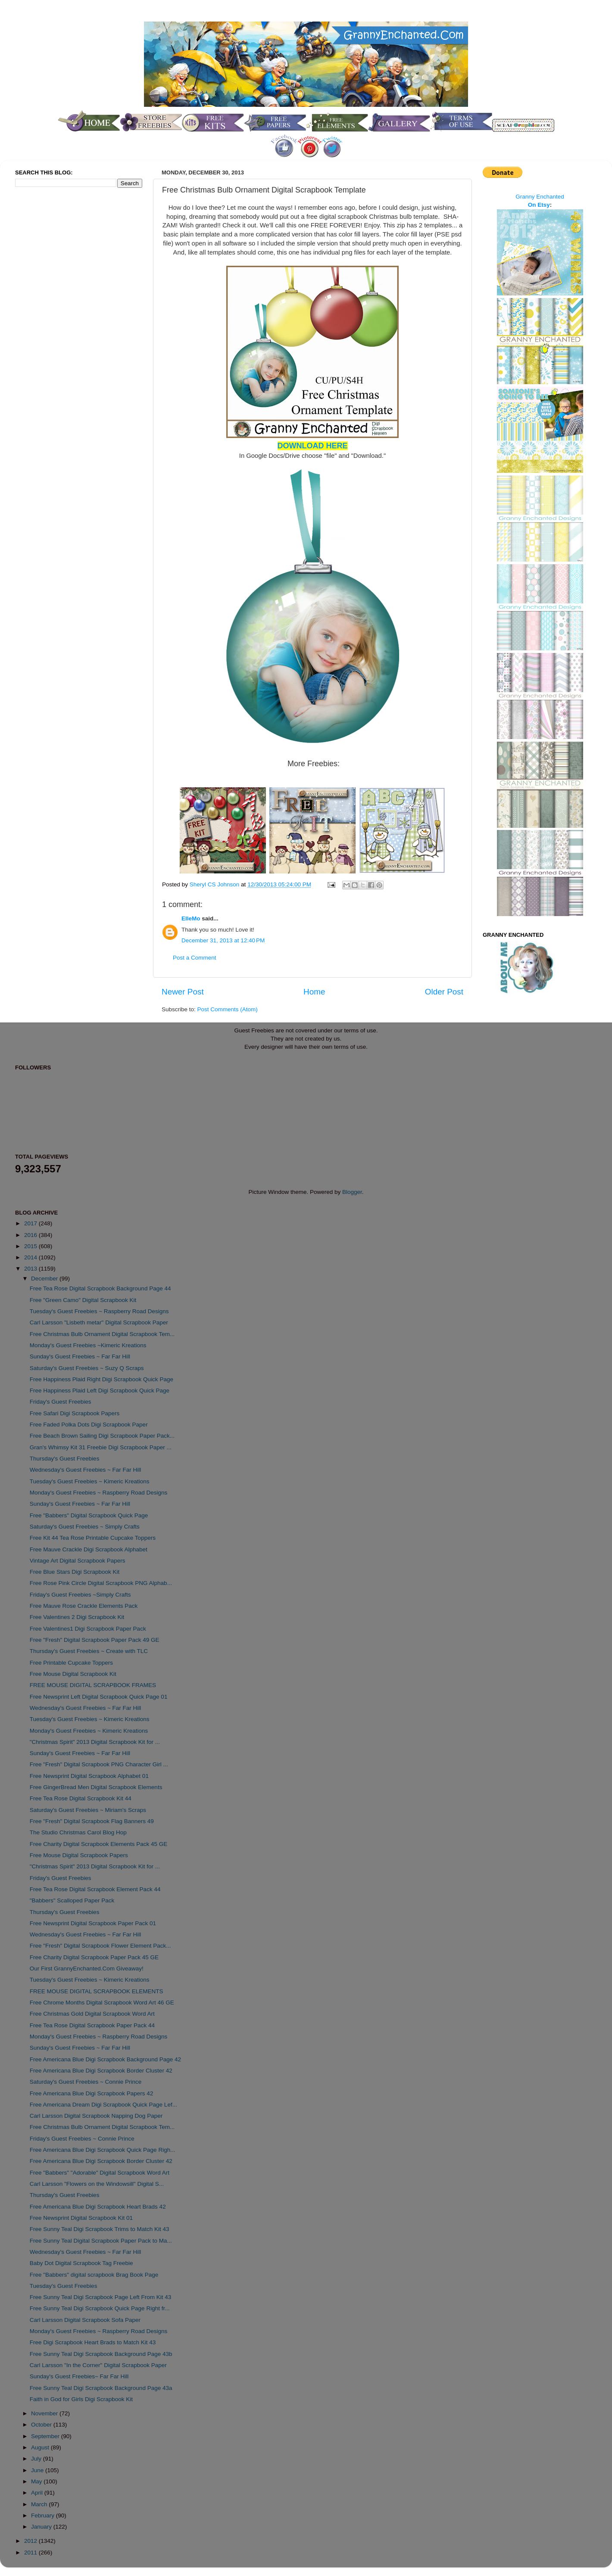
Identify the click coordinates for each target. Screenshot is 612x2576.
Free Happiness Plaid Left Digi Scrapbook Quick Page (99, 1390)
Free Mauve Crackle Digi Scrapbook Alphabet (88, 1549)
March (40, 2504)
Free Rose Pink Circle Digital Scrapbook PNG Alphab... (101, 1583)
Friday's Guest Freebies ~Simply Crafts (80, 1594)
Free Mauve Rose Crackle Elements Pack (84, 1606)
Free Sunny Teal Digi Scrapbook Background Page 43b (101, 2354)
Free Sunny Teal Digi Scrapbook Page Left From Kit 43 (100, 2297)
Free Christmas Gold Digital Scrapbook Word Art (92, 2013)
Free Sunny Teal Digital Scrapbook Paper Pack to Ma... (101, 2240)
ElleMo (190, 918)
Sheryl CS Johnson (215, 884)
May (37, 2481)
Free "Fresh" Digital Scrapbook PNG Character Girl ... (99, 1764)
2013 (31, 1268)
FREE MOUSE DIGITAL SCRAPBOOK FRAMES (93, 1685)
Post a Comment (194, 957)
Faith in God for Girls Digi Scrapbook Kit (81, 2399)
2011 (31, 2552)
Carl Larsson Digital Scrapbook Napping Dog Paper (96, 2116)
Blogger (352, 1192)
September (46, 2436)
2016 (31, 1235)
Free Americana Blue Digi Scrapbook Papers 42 (91, 2093)
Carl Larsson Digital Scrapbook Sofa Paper (85, 2320)
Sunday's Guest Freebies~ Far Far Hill (79, 2376)
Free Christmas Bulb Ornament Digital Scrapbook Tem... (102, 1334)
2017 (31, 1223)
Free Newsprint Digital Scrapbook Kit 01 (81, 2218)
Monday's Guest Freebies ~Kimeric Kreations (88, 1345)
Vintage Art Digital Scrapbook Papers (77, 1560)
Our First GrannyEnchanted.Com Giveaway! (87, 1968)
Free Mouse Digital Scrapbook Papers (79, 1855)
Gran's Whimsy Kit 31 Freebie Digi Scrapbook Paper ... (101, 1447)
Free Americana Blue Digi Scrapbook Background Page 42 (105, 2059)
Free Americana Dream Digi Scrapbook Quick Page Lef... (103, 2104)
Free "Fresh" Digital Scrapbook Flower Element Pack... (100, 1945)
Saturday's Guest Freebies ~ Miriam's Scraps (88, 1810)
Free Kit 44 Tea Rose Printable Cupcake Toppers (93, 1538)
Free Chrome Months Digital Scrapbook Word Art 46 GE (102, 2002)
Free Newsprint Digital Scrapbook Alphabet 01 (89, 1776)
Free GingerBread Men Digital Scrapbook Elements (96, 1787)
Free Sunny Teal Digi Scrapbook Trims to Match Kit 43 (99, 2229)
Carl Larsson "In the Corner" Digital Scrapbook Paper (98, 2365)
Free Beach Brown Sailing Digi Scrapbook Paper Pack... (102, 1435)
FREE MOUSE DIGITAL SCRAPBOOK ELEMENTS (96, 1991)
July (37, 2458)
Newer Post (183, 991)
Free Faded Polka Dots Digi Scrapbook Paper (89, 1424)
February (43, 2515)
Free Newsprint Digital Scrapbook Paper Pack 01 (93, 1923)
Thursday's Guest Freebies (65, 1458)
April (37, 2492)
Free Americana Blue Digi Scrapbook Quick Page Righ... (102, 2150)
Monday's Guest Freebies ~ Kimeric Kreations (89, 1731)
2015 (31, 1246)
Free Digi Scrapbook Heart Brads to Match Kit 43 (93, 2342)
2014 (31, 1257)
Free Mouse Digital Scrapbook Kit (73, 1674)
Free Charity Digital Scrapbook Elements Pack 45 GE (99, 1844)
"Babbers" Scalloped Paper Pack (72, 1900)
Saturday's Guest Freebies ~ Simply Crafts (85, 1526)
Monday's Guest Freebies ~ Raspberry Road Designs (99, 1492)
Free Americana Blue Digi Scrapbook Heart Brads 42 (98, 2206)
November (45, 2413)
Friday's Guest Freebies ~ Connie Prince (82, 2138)
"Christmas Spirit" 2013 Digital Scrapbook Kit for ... (95, 1742)
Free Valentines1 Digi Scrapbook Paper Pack (88, 1628)
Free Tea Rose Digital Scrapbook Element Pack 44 (95, 1889)
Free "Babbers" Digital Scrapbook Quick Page (89, 1515)
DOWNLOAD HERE (313, 445)
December (45, 1278)
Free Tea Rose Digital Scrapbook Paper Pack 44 (92, 2025)
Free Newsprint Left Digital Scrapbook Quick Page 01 (99, 1697)
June (38, 2470)
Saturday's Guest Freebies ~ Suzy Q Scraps (87, 1368)
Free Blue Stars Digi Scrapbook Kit (75, 1572)
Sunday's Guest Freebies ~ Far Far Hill (80, 1356)
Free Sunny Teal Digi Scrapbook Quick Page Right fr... (100, 2308)
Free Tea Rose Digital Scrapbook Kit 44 (80, 1798)
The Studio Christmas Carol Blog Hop (78, 1832)
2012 (31, 2541)
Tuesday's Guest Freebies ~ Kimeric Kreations (90, 1481)
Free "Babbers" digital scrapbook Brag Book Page (94, 2274)
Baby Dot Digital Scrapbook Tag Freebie (81, 2263)
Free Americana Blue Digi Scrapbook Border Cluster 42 (101, 2070)
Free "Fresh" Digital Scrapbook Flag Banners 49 (92, 1821)
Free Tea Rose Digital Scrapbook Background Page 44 (100, 1288)
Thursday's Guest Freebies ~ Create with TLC (89, 1651)
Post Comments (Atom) (227, 1009)
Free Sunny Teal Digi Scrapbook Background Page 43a (101, 2388)
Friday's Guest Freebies (60, 1401)
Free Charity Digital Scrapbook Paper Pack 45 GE (94, 1957)
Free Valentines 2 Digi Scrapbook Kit (77, 1617)
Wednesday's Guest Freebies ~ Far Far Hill (85, 1470)
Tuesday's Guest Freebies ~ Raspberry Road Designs (99, 1311)
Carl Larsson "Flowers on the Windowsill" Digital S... (97, 2184)
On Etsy (539, 205)
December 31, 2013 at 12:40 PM (223, 940)
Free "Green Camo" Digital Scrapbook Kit (83, 1300)
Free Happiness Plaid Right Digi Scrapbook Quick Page (101, 1379)
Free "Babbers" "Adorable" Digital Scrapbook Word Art (99, 2172)
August (41, 2447)
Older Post (444, 991)
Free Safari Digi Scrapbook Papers (75, 1413)
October (42, 2424)
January (42, 2526)
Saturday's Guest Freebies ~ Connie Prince (86, 2082)
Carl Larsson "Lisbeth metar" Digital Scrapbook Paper (99, 1322)
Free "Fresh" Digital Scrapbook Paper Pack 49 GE (94, 1640)
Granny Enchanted (539, 196)
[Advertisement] (49, 337)
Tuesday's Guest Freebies (63, 2286)
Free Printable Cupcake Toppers (71, 1662)
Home (314, 991)
